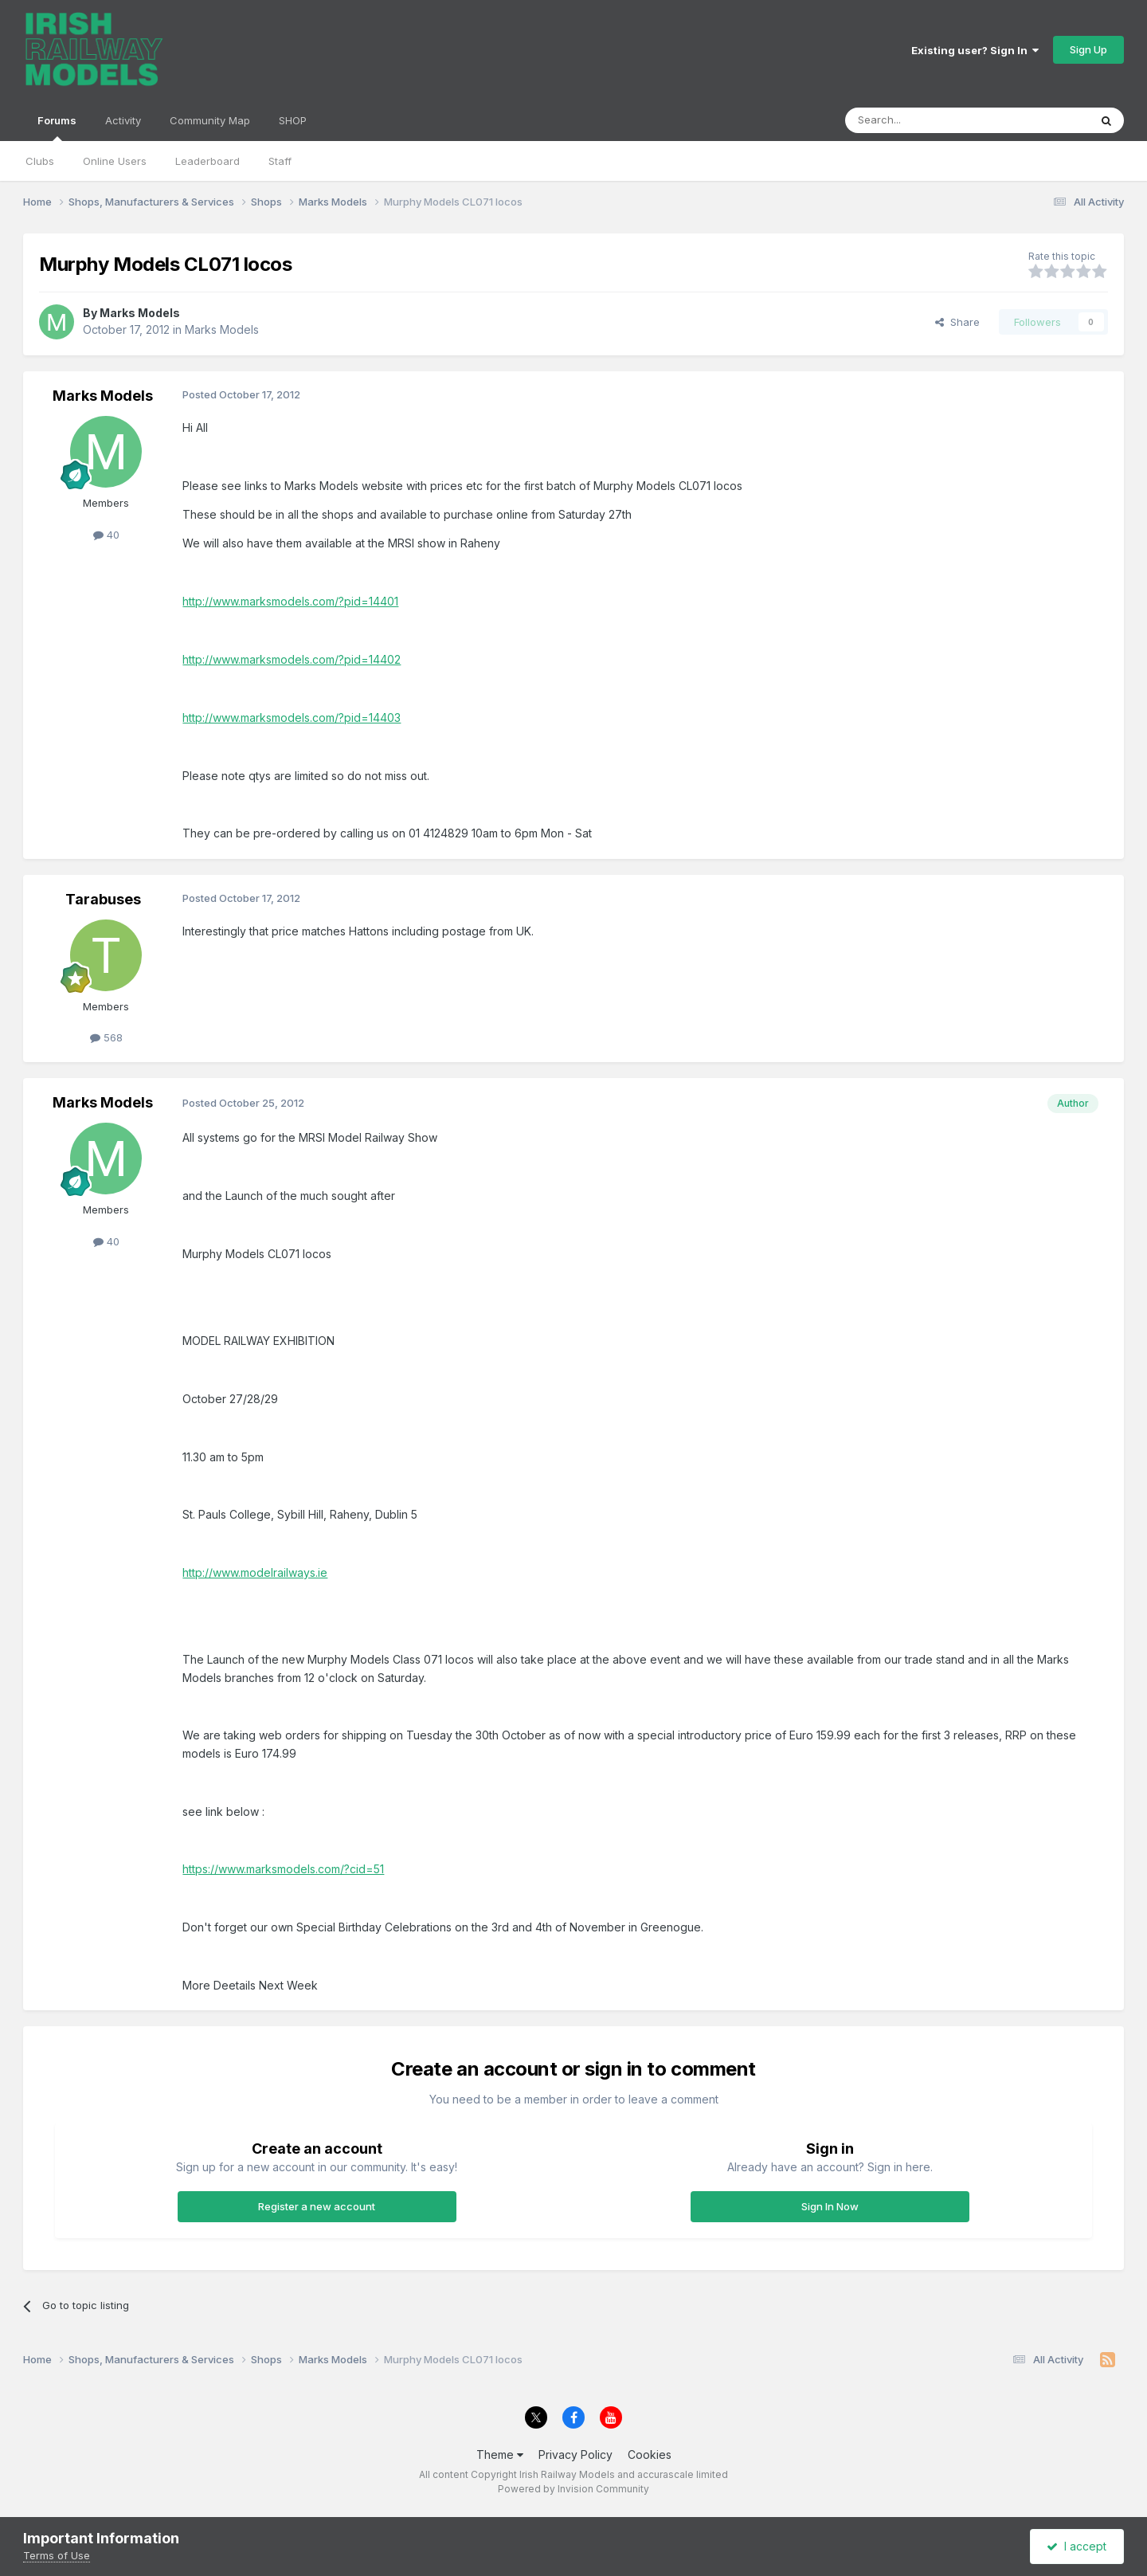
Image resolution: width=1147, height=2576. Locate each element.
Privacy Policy (575, 2454)
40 (106, 534)
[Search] (926, 120)
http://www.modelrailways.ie (254, 1572)
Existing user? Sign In (975, 50)
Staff (280, 161)
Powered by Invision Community (573, 2489)
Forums (56, 127)
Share (957, 322)
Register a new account (316, 2206)
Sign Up (1088, 49)
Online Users (115, 161)
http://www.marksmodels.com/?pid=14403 (291, 717)
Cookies (649, 2454)
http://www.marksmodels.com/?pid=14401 (290, 601)
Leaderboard (207, 161)
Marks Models (140, 313)
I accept (1076, 2546)
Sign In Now (830, 2206)
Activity (123, 120)
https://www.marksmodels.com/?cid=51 (283, 1869)
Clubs (39, 161)
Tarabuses (103, 899)
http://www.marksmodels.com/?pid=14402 (291, 659)
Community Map (210, 120)
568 (106, 1037)
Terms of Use (56, 2555)
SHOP (293, 120)
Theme (499, 2454)
